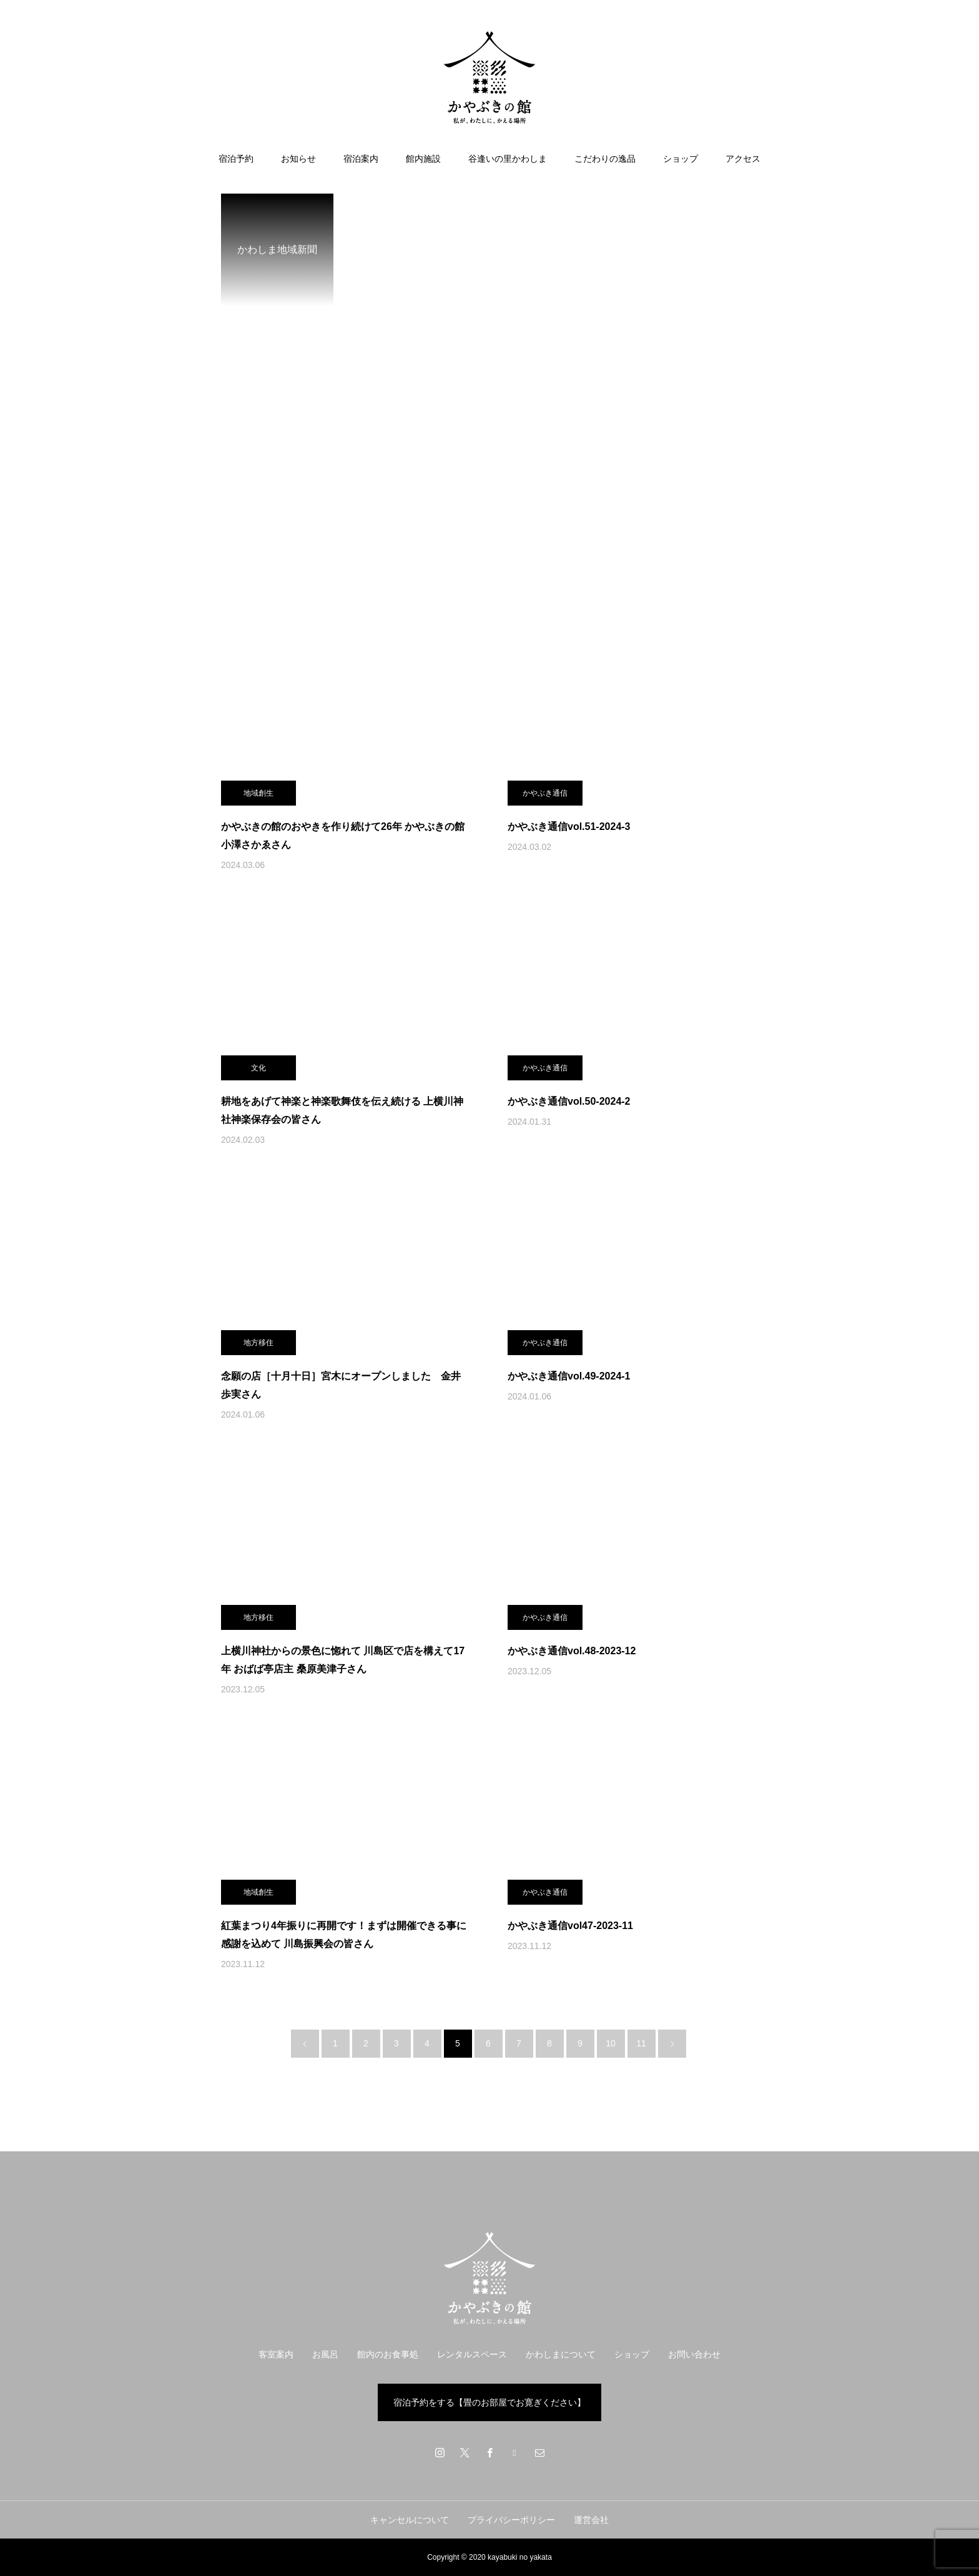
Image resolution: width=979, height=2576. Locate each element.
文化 (258, 1067)
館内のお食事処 (387, 2354)
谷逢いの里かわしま (507, 159)
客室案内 (275, 2354)
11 (641, 2043)
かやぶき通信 (545, 793)
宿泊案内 (360, 159)
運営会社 (591, 2520)
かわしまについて (561, 2354)
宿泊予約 (236, 159)
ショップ (680, 159)
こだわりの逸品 (605, 159)
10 (611, 2043)
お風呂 (325, 2354)
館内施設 (423, 159)
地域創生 (258, 793)
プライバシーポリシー (511, 2520)
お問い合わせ (694, 2354)
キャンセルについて (409, 2520)
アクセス (743, 159)
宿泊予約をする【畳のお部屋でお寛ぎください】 (489, 2402)
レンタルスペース (472, 2354)
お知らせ (298, 159)
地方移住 (258, 1342)
